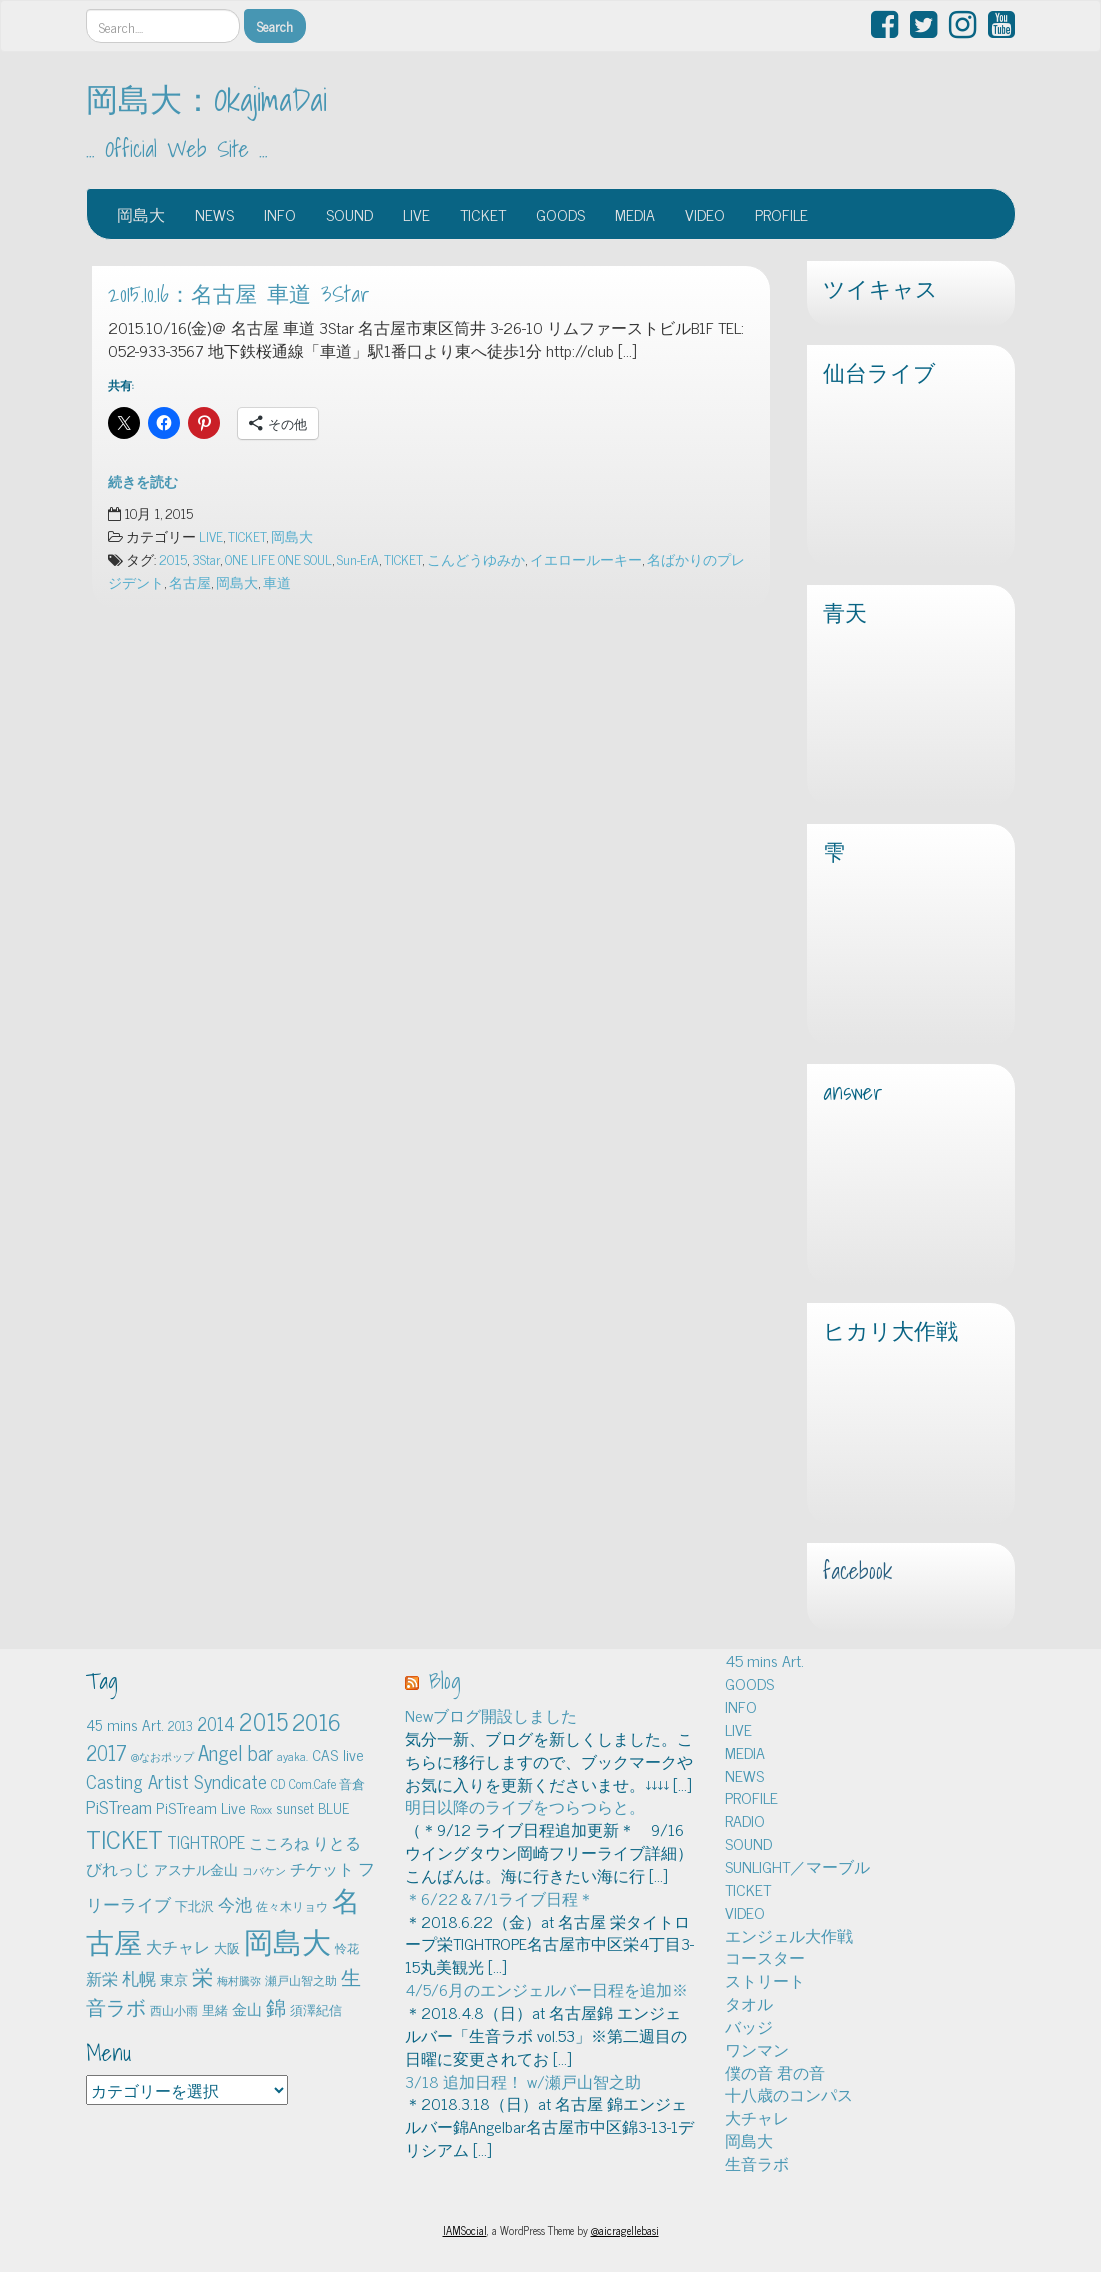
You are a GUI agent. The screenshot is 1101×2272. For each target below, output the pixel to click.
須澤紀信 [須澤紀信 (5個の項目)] (316, 2009)
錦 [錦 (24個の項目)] (276, 2006)
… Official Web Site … (177, 149)
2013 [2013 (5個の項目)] (180, 1725)
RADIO (745, 1820)
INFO (280, 214)
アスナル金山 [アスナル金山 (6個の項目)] (196, 1869)
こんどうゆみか (476, 559)
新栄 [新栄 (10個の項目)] (102, 1978)
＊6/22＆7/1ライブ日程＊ (499, 1898)
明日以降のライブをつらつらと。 (525, 1806)
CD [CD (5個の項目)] (278, 1783)
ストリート (765, 1980)
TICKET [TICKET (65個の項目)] (124, 1838)
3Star (206, 559)
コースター (765, 1957)
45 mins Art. (764, 1660)
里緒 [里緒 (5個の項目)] (215, 2009)
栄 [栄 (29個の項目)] (202, 1975)
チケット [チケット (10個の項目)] (322, 1868)
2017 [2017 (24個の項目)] (106, 1752)
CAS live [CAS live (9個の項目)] (338, 1754)
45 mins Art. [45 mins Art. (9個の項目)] (125, 1724)
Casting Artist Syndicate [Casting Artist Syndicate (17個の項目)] (176, 1781)
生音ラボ (757, 2163)
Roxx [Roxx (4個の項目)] (261, 1809)
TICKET (483, 214)
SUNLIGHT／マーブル (797, 1866)
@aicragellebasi (625, 2230)
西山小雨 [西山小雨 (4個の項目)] (174, 2010)
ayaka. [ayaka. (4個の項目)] (292, 1756)
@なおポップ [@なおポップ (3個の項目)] (162, 1756)
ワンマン (757, 2049)
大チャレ (757, 2117)
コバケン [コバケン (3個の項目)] (264, 1870)
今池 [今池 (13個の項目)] (235, 1903)
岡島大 (141, 214)
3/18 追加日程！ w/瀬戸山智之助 (523, 2081)
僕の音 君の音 (775, 2072)
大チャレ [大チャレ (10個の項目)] (178, 1946)
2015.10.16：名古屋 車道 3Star (239, 294)
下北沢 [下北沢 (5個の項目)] (194, 1905)
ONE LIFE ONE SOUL (278, 559)
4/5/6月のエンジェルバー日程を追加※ (546, 1989)
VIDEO (705, 214)
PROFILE (781, 214)
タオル (749, 2003)
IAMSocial (465, 2230)
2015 (173, 559)
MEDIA (635, 214)
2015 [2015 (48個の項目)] (263, 1720)
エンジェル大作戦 (789, 1935)
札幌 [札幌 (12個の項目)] (139, 1978)
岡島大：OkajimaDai (206, 99)
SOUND (349, 214)
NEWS (214, 214)
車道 (277, 582)
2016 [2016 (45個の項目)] (316, 1721)
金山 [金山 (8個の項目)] (247, 2008)
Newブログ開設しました (491, 1715)
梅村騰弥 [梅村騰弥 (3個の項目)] (239, 1980)
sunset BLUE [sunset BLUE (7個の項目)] (312, 1808)
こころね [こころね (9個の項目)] (279, 1842)
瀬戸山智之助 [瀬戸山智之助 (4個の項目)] (301, 1980)
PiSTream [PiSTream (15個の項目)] (119, 1806)
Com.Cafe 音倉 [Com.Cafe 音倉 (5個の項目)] (327, 1783)
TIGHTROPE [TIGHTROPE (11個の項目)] (206, 1841)
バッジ (749, 2026)
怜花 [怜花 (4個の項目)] (347, 1948)
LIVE (416, 214)
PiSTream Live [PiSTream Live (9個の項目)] (201, 1807)
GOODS (560, 214)
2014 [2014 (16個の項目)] (216, 1723)
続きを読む (143, 481)
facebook (857, 1571)
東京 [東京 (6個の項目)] (174, 1979)
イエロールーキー (586, 559)
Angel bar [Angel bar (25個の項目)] (235, 1752)
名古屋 (190, 582)
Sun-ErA (358, 559)
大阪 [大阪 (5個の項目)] (227, 1947)
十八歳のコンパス (789, 2094)
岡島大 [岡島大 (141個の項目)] (287, 1940)
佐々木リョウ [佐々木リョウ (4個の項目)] (292, 1906)
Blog (445, 1681)
